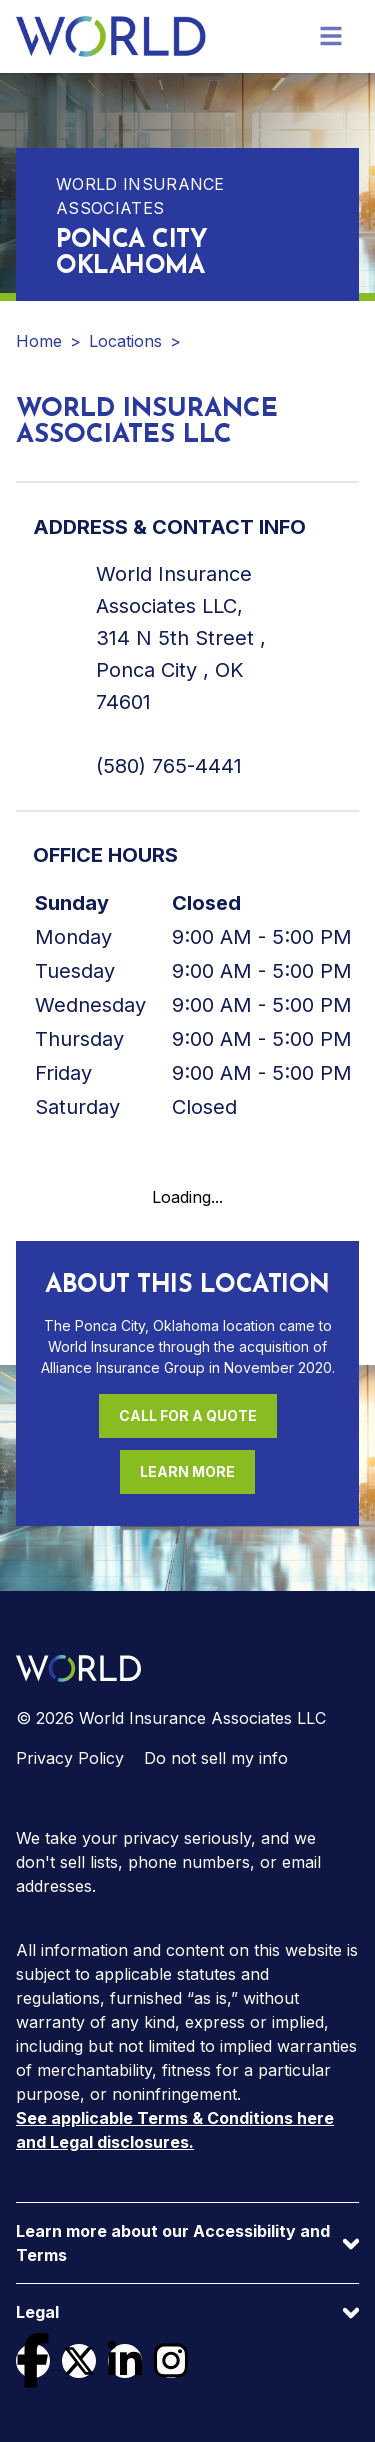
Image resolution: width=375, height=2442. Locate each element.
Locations (125, 341)
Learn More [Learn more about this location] (187, 1471)
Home (39, 341)
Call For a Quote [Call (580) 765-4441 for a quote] (188, 1415)
